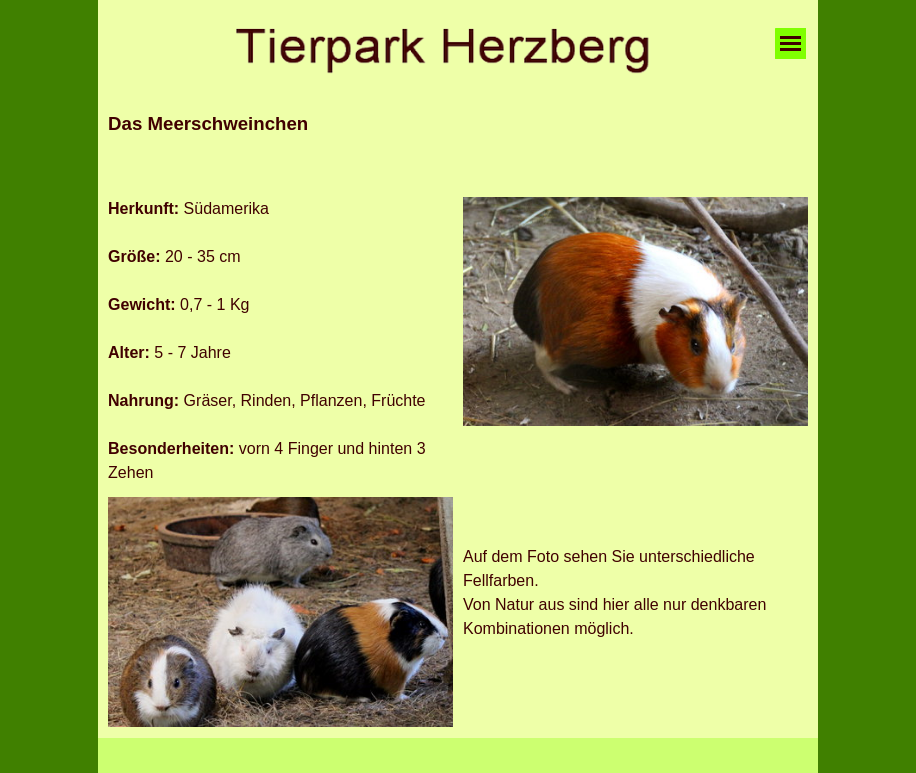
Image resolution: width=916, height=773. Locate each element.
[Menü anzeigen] (790, 43)
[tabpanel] (458, 148)
